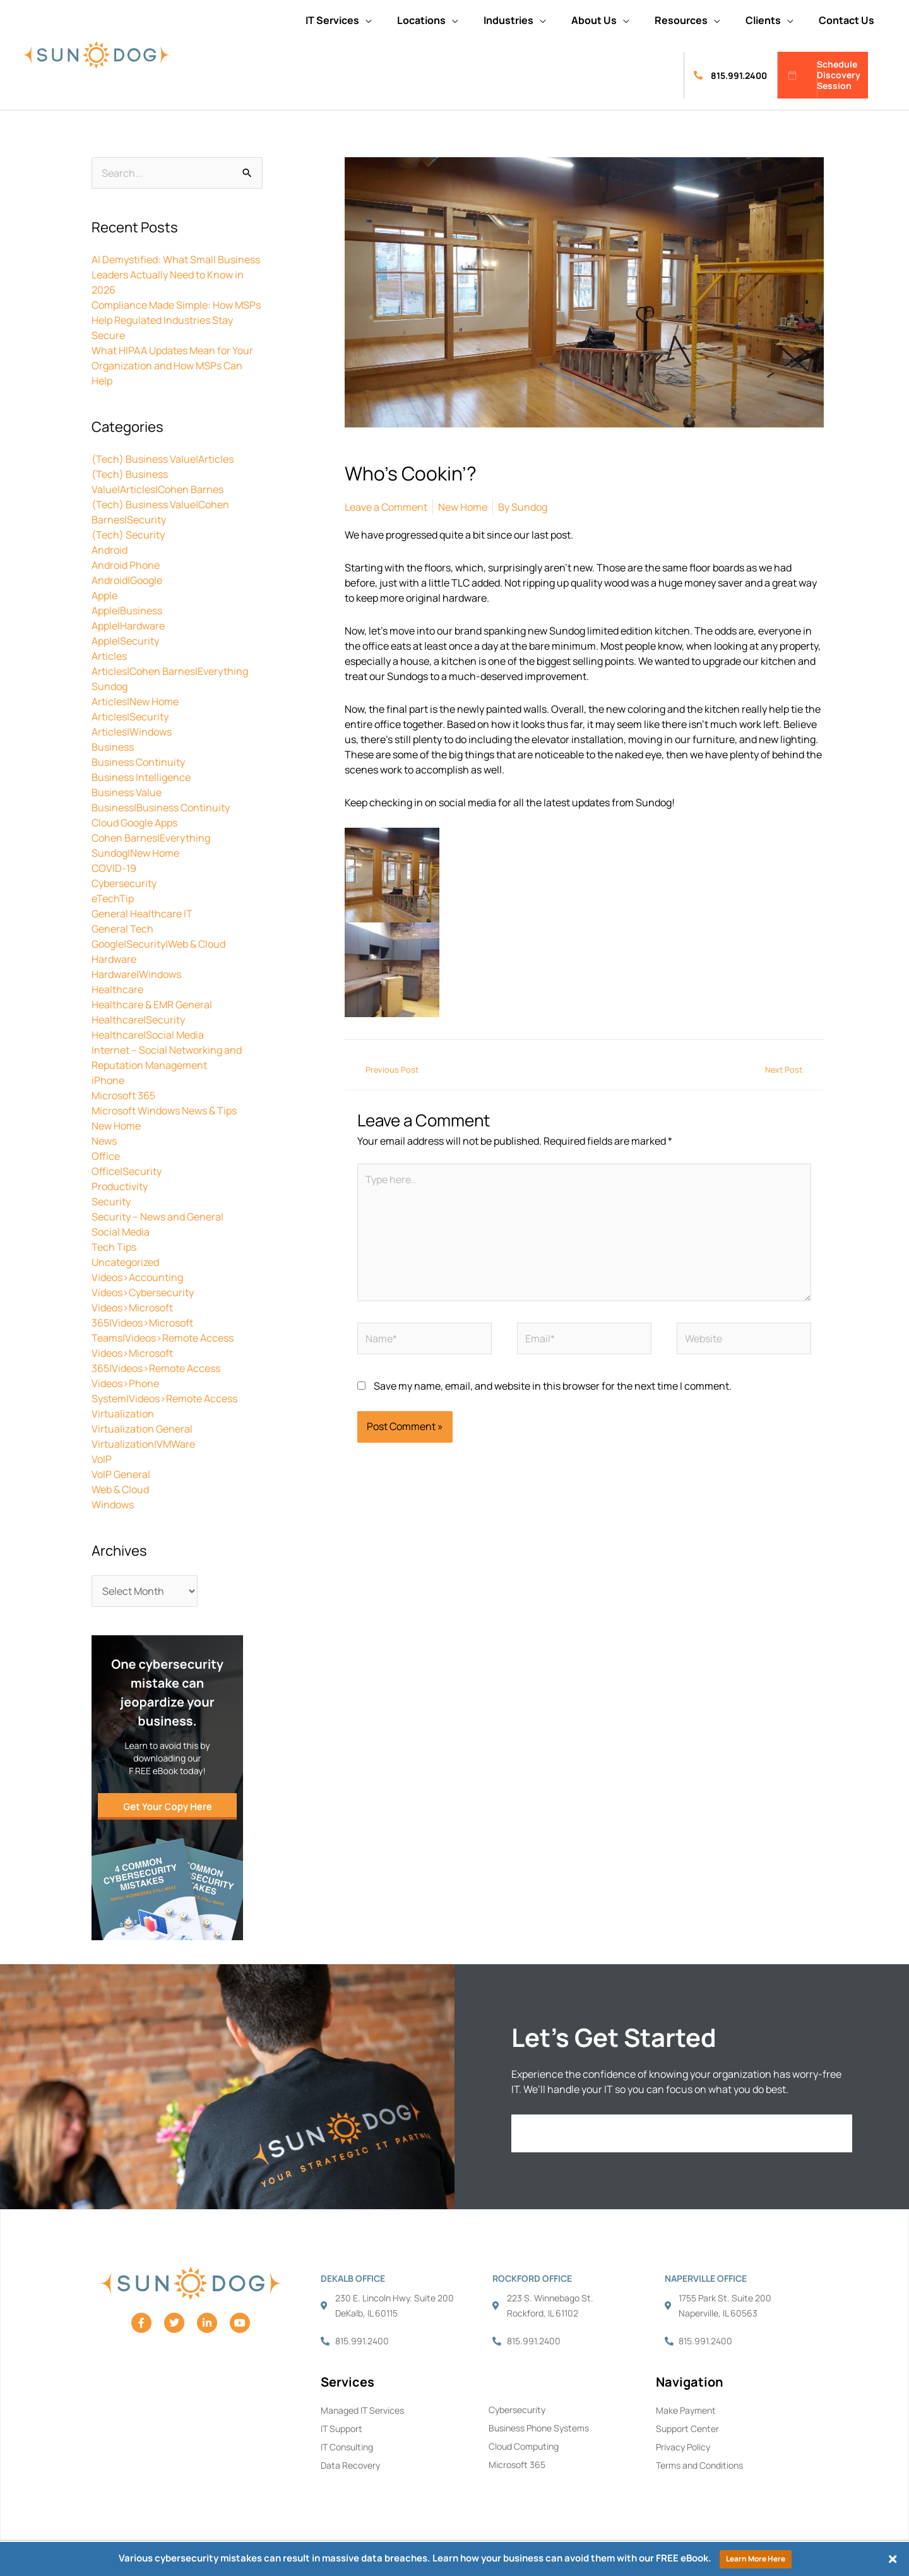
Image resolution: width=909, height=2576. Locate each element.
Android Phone (126, 565)
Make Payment (686, 2410)
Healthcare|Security (138, 1020)
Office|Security (127, 1171)
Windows (113, 1505)
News (104, 1141)
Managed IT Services (362, 2410)
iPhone (108, 1080)
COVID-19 (114, 868)
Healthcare (117, 989)
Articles (109, 656)
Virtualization (123, 1414)
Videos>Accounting (137, 1277)
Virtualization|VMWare (143, 1444)
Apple (104, 595)
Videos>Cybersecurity (143, 1292)
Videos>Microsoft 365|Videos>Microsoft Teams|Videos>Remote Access (163, 1323)
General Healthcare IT (142, 914)
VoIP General (121, 1474)
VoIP (102, 1459)
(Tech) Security (128, 535)
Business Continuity (138, 762)
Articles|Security (130, 717)
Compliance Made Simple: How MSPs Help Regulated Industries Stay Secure (176, 320)
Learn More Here (755, 2558)
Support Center (687, 2429)
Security (111, 1201)
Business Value (127, 792)
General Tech (122, 929)
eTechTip (113, 898)
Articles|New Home (135, 701)
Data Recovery (350, 2465)
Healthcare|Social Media (148, 1035)
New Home (116, 1126)
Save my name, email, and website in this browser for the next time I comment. (553, 1386)
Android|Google (127, 580)
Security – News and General (157, 1217)
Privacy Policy (683, 2447)
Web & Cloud (120, 1489)
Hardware (114, 959)
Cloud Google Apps (134, 823)
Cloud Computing (524, 2446)
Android (110, 550)
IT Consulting (347, 2447)
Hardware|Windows (136, 974)
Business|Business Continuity (161, 807)
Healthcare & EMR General (152, 1004)
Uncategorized (125, 1262)
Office (106, 1156)
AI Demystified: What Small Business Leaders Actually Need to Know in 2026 (176, 275)
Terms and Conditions (699, 2465)
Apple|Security (125, 641)
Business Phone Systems (539, 2428)
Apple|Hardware (128, 626)
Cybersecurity (124, 883)
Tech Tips (114, 1247)
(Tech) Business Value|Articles (163, 459)
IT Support (341, 2429)
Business (113, 747)
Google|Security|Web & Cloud (158, 944)
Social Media (121, 1232)
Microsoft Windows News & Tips (164, 1111)
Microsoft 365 (123, 1095)
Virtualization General (142, 1429)
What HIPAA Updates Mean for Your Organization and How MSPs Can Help (172, 365)
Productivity (120, 1186)
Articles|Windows (132, 732)
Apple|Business (127, 610)
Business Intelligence (141, 777)
